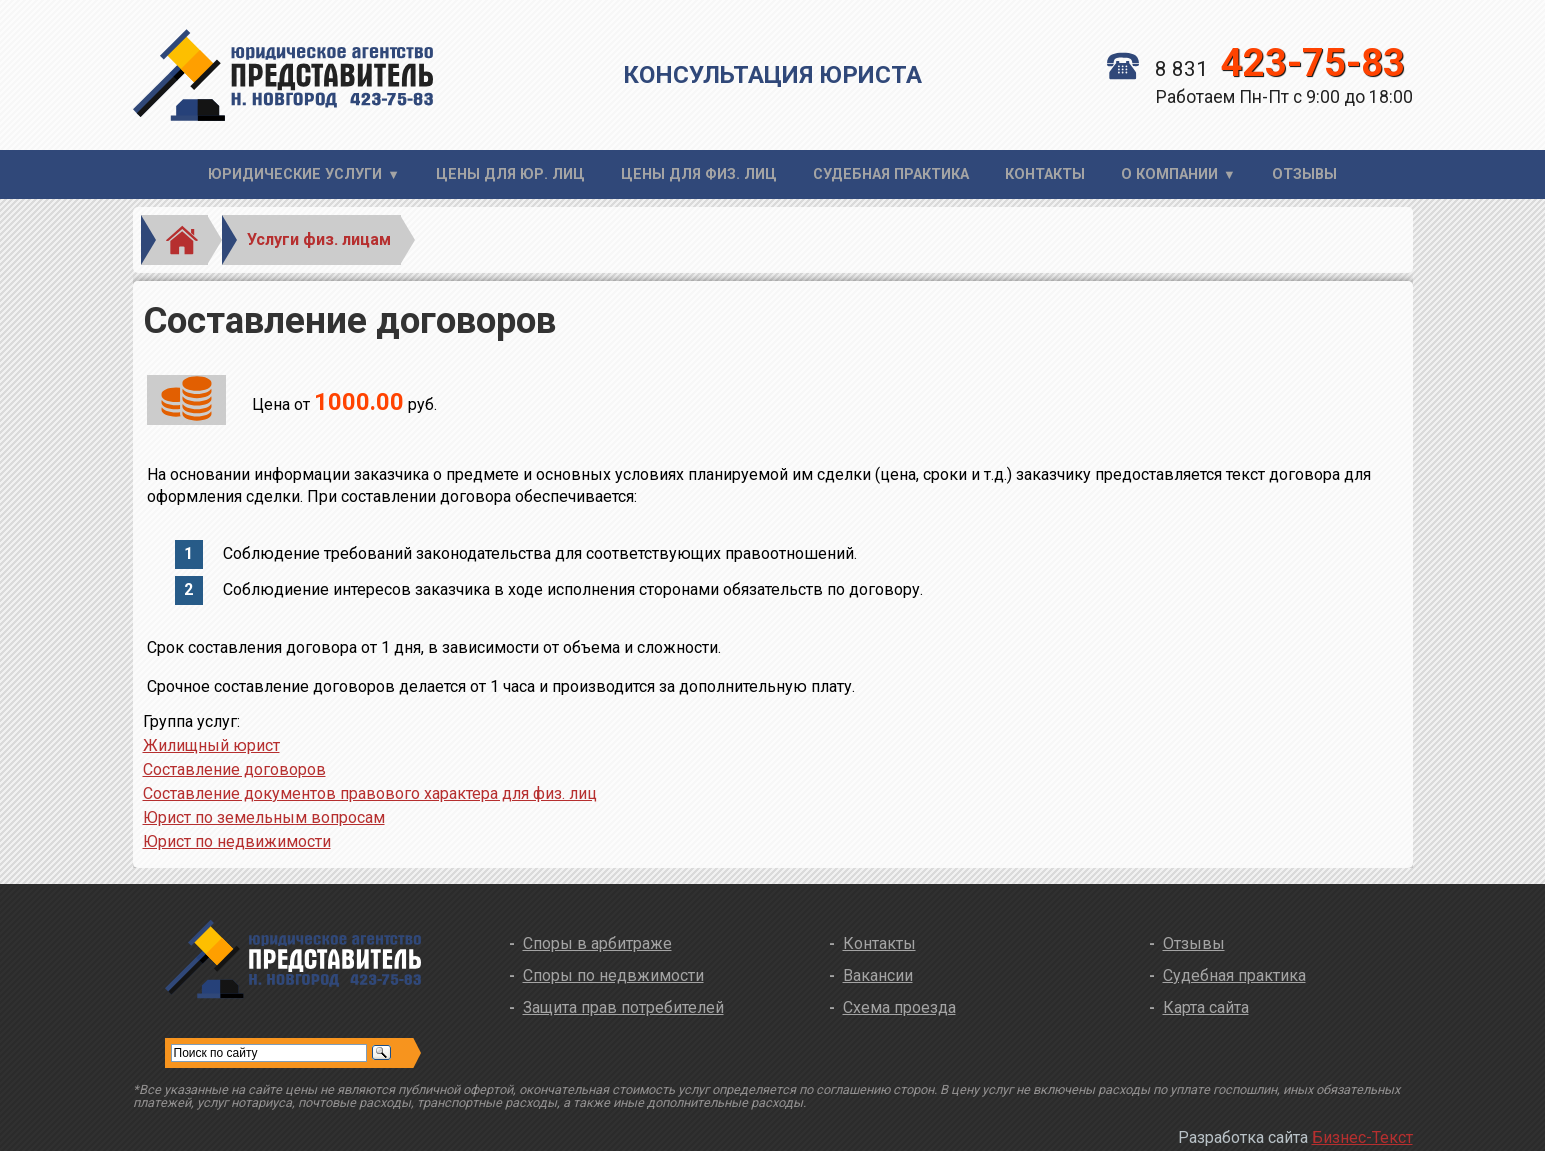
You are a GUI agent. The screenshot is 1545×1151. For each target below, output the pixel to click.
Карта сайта (1206, 1007)
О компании (1169, 174)
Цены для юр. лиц (510, 174)
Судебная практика (891, 174)
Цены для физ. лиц (699, 174)
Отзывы (1304, 174)
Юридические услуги (295, 174)
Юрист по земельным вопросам (264, 817)
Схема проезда (899, 1007)
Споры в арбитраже (597, 943)
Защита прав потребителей (623, 1007)
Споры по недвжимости (613, 975)
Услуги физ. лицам (319, 239)
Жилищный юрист (211, 745)
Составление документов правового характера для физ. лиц (370, 793)
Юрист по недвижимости (237, 841)
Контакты (1045, 174)
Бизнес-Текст (1362, 1137)
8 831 (1256, 69)
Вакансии (878, 975)
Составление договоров (234, 769)
